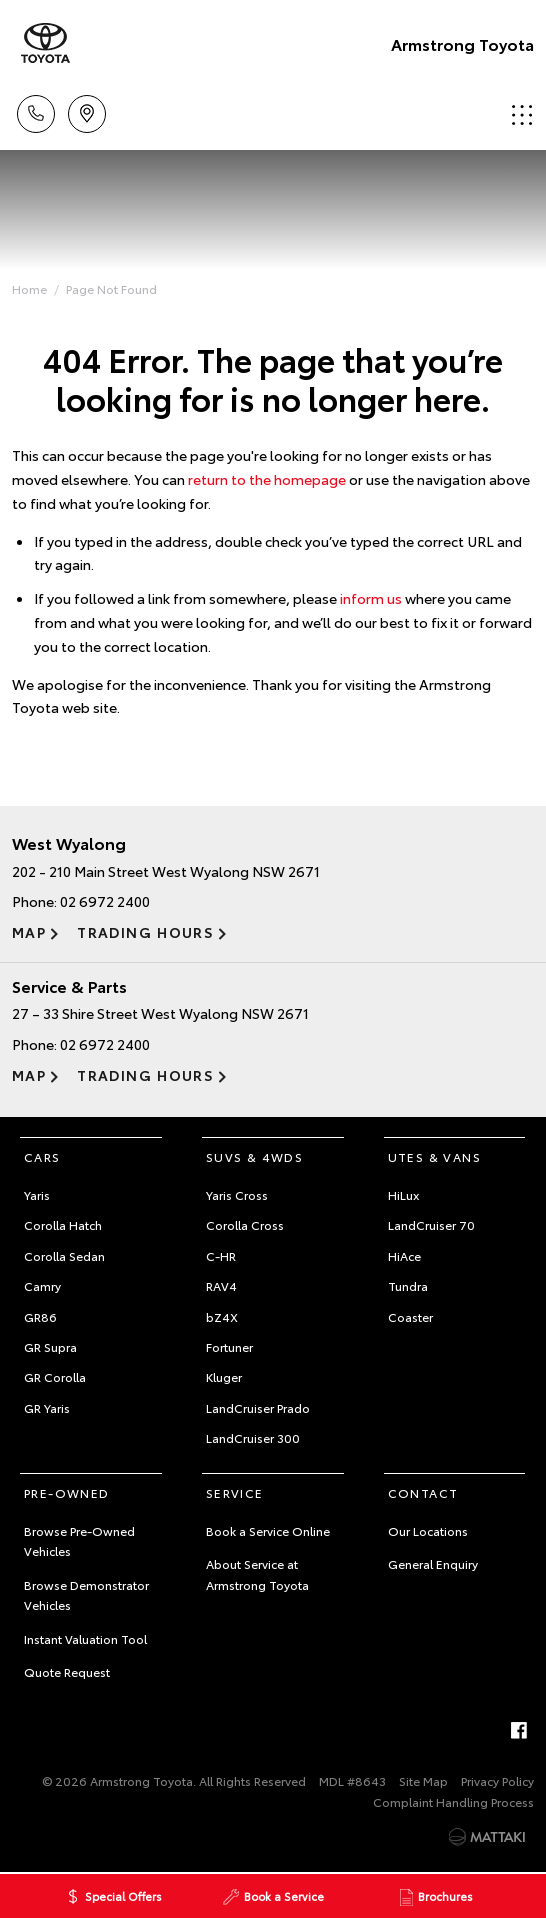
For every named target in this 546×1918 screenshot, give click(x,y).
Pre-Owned (67, 1492)
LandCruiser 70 (431, 1224)
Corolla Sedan (64, 1255)
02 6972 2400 (105, 901)
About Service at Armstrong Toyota (257, 1573)
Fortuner (229, 1346)
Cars (42, 1156)
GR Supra (50, 1346)
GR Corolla (55, 1376)
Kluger (224, 1376)
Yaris (37, 1194)
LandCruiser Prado (258, 1407)
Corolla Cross (245, 1224)
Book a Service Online (268, 1530)
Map (29, 932)
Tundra (408, 1285)
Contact (423, 1492)
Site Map (423, 1780)
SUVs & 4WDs (254, 1156)
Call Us (36, 110)
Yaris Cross (237, 1194)
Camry (42, 1285)
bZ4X (222, 1316)
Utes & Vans (434, 1156)
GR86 (40, 1316)
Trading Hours (145, 932)
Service (235, 1492)
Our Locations (428, 1530)
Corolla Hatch (63, 1224)
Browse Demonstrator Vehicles (86, 1594)
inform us (371, 598)
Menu (522, 114)
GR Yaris (47, 1407)
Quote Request (67, 1671)
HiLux (403, 1194)
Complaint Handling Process (453, 1801)
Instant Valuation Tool (85, 1638)
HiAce (404, 1255)
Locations (87, 110)
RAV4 (221, 1285)
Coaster (410, 1316)
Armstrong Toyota (462, 43)
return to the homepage (267, 479)
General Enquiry (433, 1563)
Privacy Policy (497, 1780)
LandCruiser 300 (253, 1437)
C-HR (221, 1255)
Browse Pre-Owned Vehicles (79, 1540)
